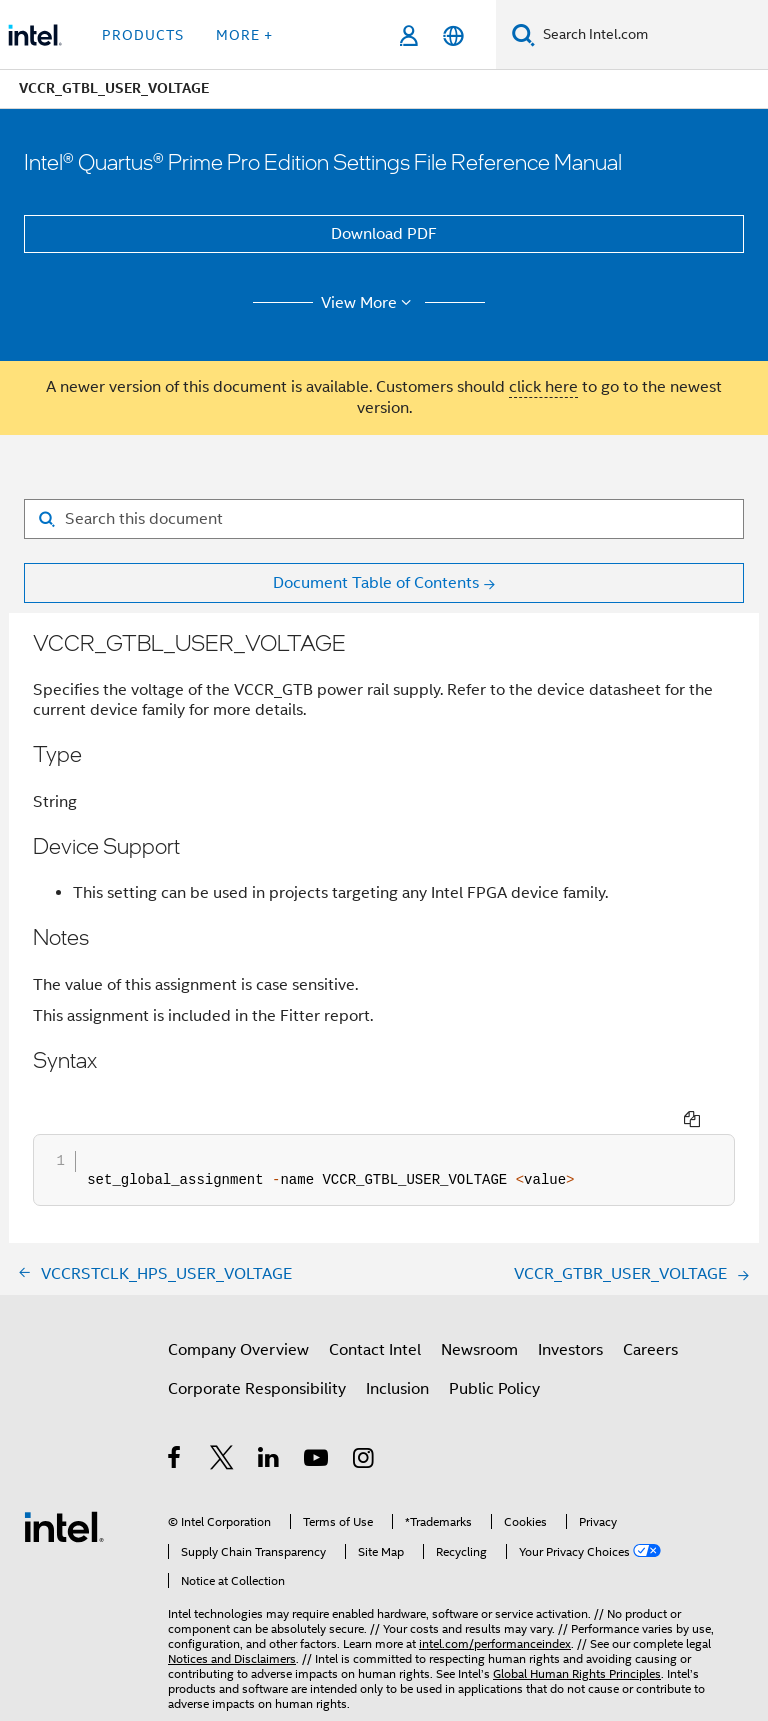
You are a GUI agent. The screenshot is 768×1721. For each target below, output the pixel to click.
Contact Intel (375, 1313)
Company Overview (238, 1313)
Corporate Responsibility (257, 1352)
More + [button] (244, 35)
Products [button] (143, 35)
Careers (650, 1313)
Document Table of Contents (376, 583)
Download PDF (384, 234)
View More (369, 303)
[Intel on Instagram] (364, 1424)
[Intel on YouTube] (317, 1424)
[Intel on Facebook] (175, 1424)
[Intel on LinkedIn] (269, 1424)
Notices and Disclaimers (232, 1621)
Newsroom (479, 1313)
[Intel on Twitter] (222, 1424)
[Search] (523, 34)
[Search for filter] (384, 519)
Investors (570, 1313)
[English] (453, 35)
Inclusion (397, 1352)
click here (543, 387)
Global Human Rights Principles (577, 1636)
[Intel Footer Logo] (64, 1489)
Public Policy (494, 1352)
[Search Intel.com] (651, 35)
